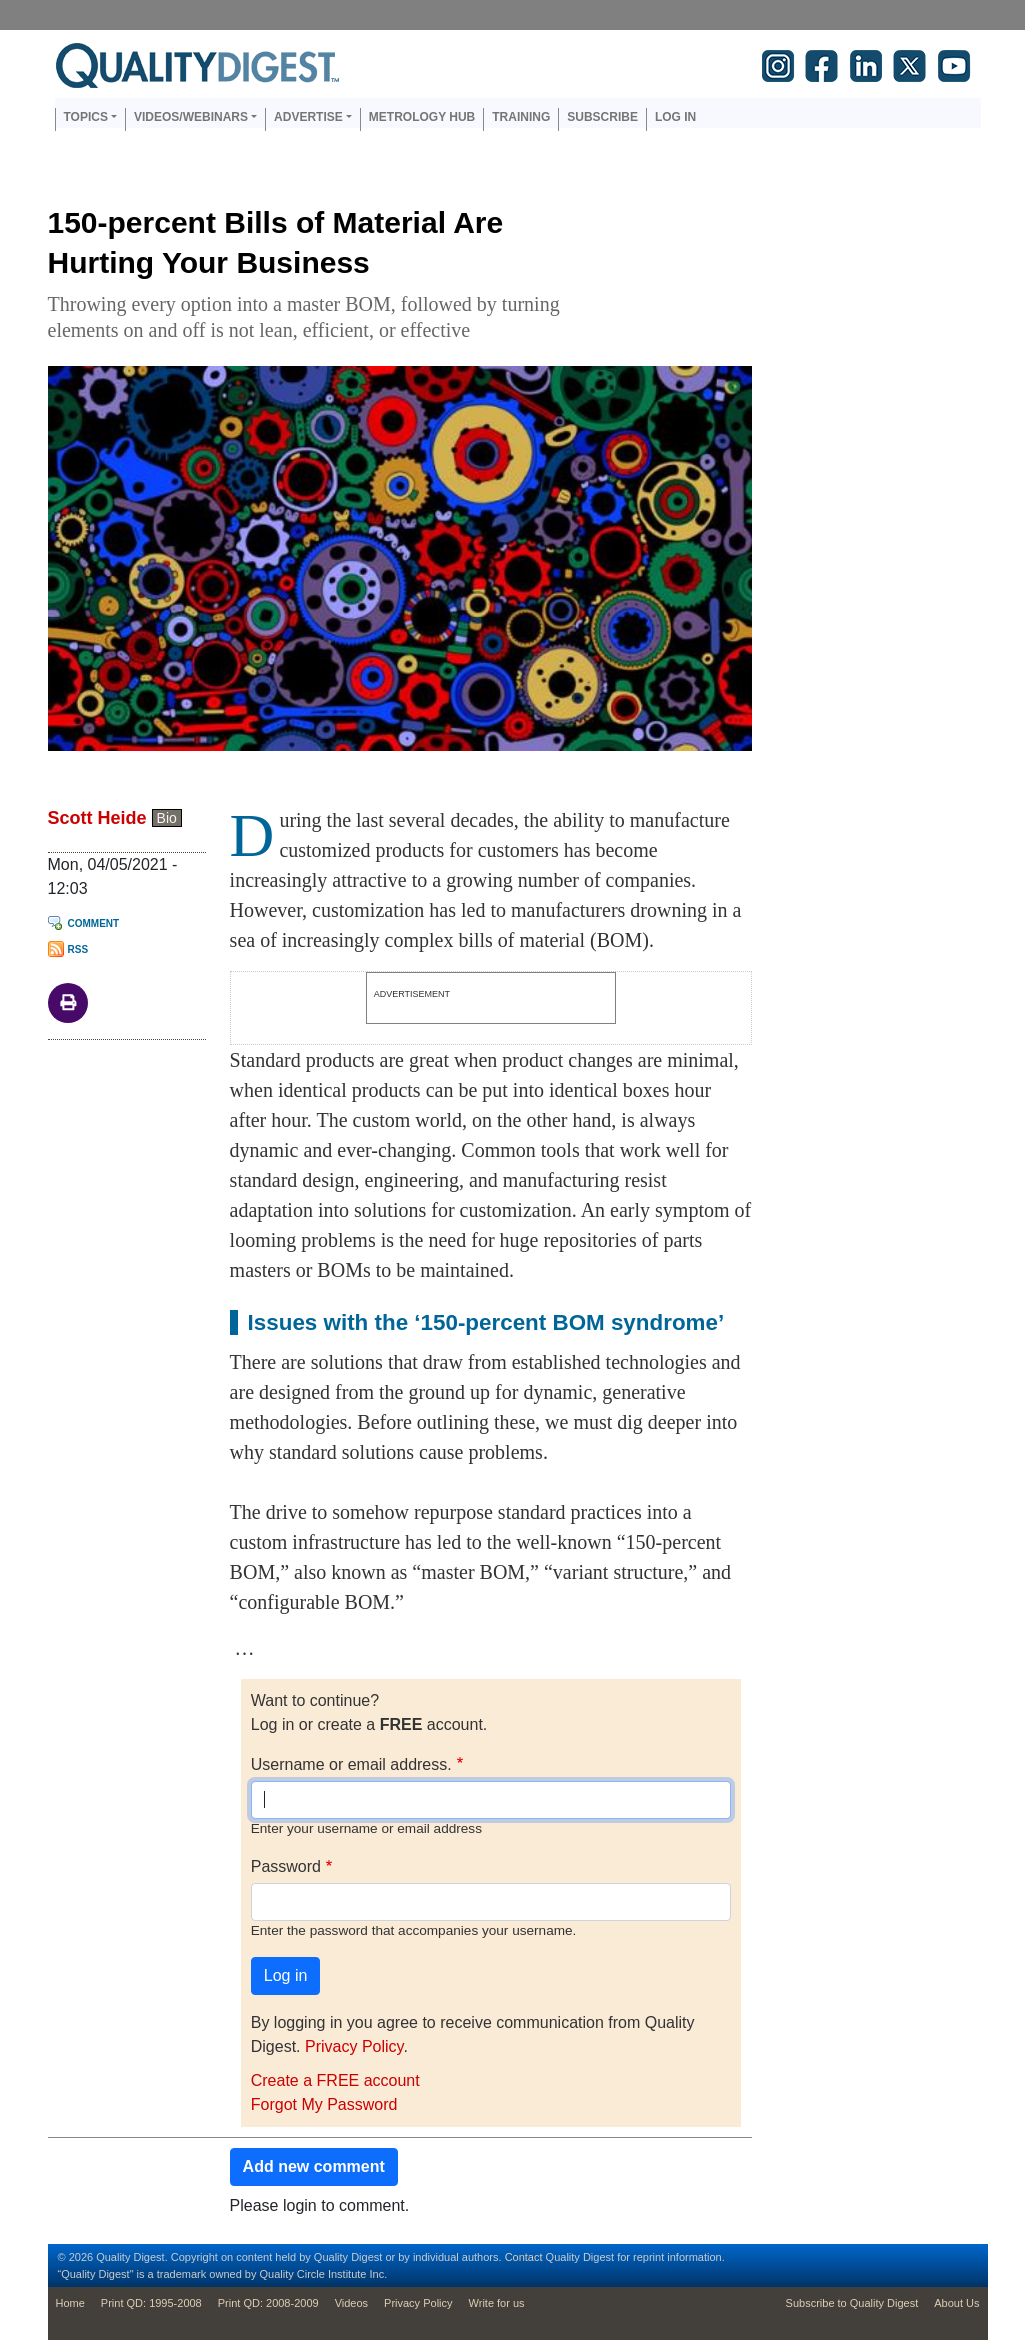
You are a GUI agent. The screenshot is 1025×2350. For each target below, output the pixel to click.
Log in (675, 117)
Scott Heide (97, 818)
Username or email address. (351, 1764)
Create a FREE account (335, 2080)
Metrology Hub (422, 117)
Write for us (497, 2303)
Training (521, 117)
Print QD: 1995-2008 (151, 2303)
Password (286, 1866)
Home (70, 2303)
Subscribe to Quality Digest (852, 2303)
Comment (94, 923)
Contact (524, 2257)
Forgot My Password (324, 2104)
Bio (167, 818)
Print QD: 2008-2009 (268, 2303)
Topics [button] (86, 117)
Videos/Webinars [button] (191, 117)
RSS (78, 949)
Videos (351, 2303)
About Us (956, 2303)
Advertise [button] (308, 117)
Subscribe (602, 117)
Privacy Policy (354, 2046)
